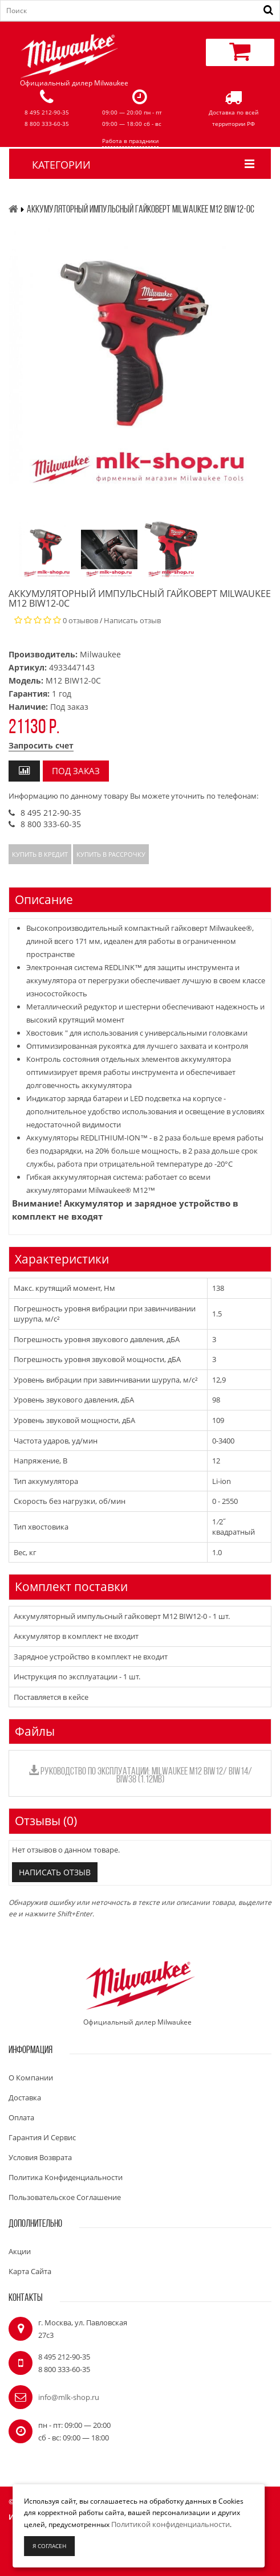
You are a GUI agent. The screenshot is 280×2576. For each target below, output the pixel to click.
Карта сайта (30, 2271)
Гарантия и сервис (42, 2137)
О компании (31, 2077)
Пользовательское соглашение (65, 2197)
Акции (20, 2251)
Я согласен (49, 2546)
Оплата (21, 2117)
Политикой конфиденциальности (170, 2524)
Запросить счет (41, 745)
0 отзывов (80, 620)
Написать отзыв (132, 620)
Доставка (25, 2097)
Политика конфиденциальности (66, 2177)
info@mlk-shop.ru (68, 2397)
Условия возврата (40, 2157)
